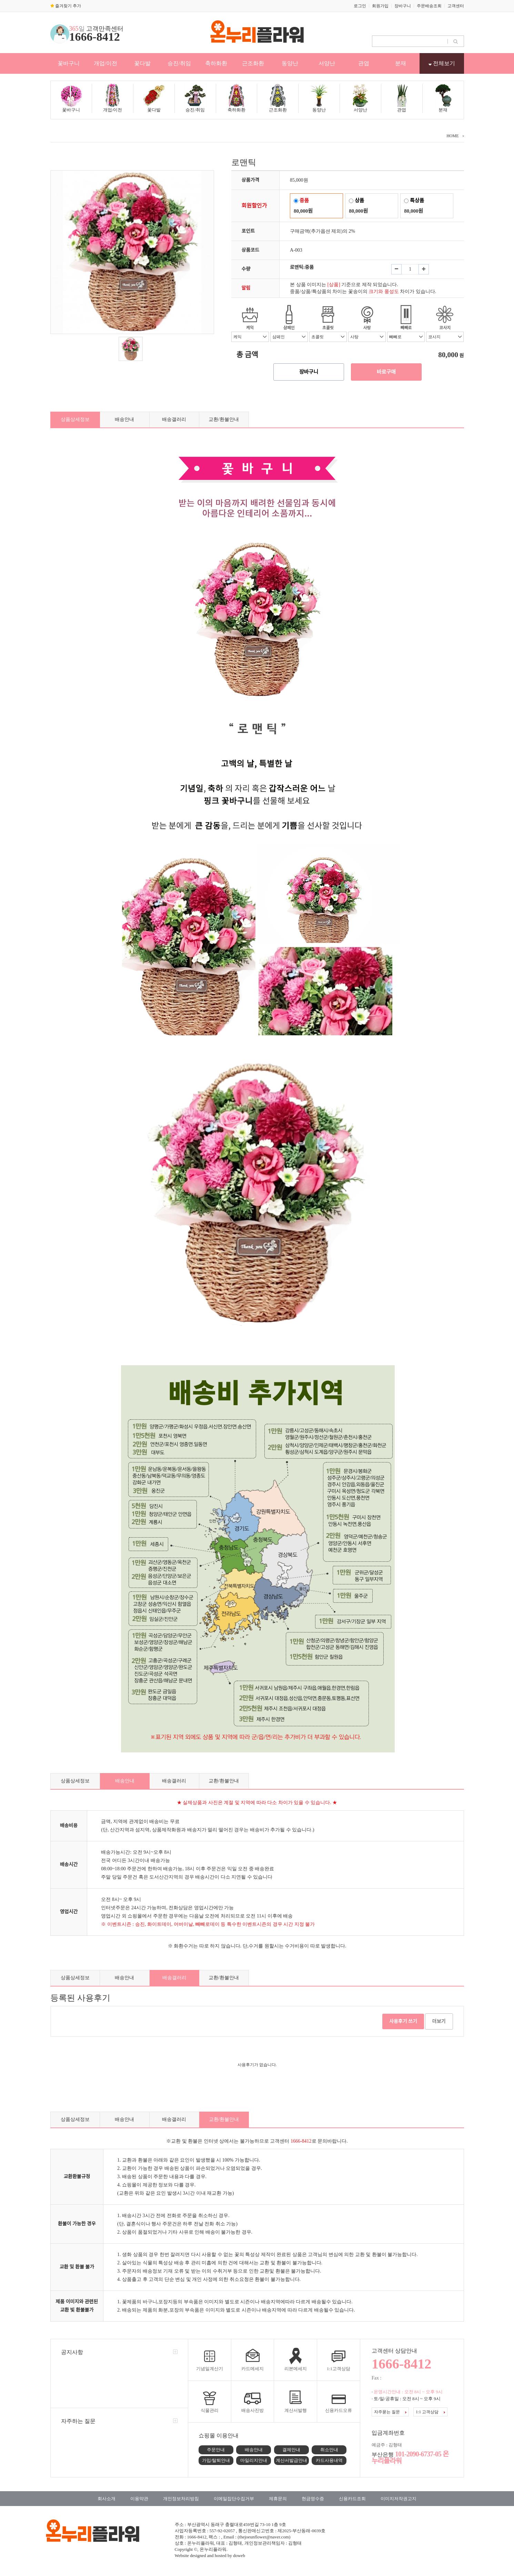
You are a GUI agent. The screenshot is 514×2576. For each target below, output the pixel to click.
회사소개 (106, 2498)
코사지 (445, 328)
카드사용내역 (329, 2460)
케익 (250, 328)
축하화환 (216, 63)
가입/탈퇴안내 (216, 2460)
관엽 (363, 63)
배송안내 (124, 419)
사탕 (367, 328)
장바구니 (402, 6)
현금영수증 (313, 2498)
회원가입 (380, 6)
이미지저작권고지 (398, 2498)
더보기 (439, 2021)
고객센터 (455, 6)
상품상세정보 (75, 419)
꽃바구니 (69, 63)
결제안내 (291, 2449)
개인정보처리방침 (181, 2498)
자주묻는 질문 (390, 2411)
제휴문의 (278, 2498)
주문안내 (216, 2449)
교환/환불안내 (224, 419)
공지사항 (72, 2352)
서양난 (327, 63)
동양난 (290, 63)
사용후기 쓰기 (403, 2021)
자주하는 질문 (78, 2421)
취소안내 (329, 2449)
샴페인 (289, 328)
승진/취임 (179, 63)
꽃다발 (142, 63)
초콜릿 (328, 328)
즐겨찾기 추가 (65, 5)
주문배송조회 (429, 6)
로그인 (360, 6)
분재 (400, 63)
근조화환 (253, 63)
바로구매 (386, 372)
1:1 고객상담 (430, 2411)
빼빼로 (406, 328)
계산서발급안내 (291, 2460)
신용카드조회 (352, 2498)
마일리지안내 (253, 2460)
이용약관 (139, 2498)
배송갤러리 (174, 419)
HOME (452, 135)
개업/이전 (105, 63)
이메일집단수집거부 (234, 2498)
